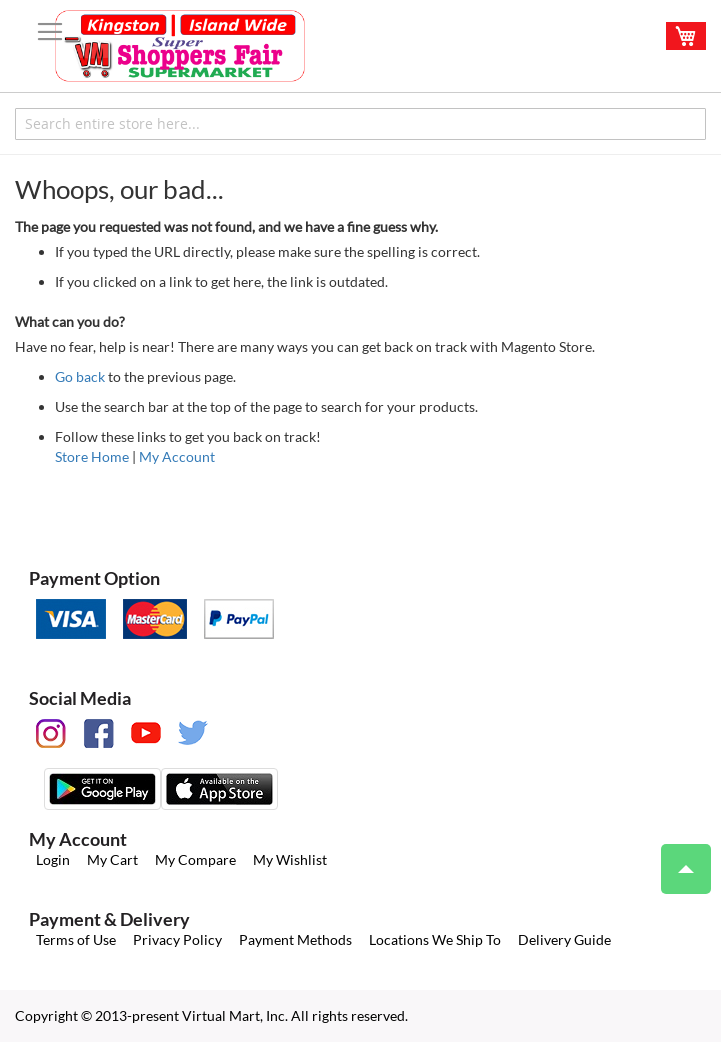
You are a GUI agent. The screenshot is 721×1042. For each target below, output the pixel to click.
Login (53, 859)
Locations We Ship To (435, 939)
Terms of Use (76, 939)
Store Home (92, 456)
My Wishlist (290, 859)
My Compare (195, 859)
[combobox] (360, 124)
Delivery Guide (564, 939)
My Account (177, 456)
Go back (80, 376)
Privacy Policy (177, 939)
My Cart (112, 859)
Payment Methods (295, 939)
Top (677, 859)
